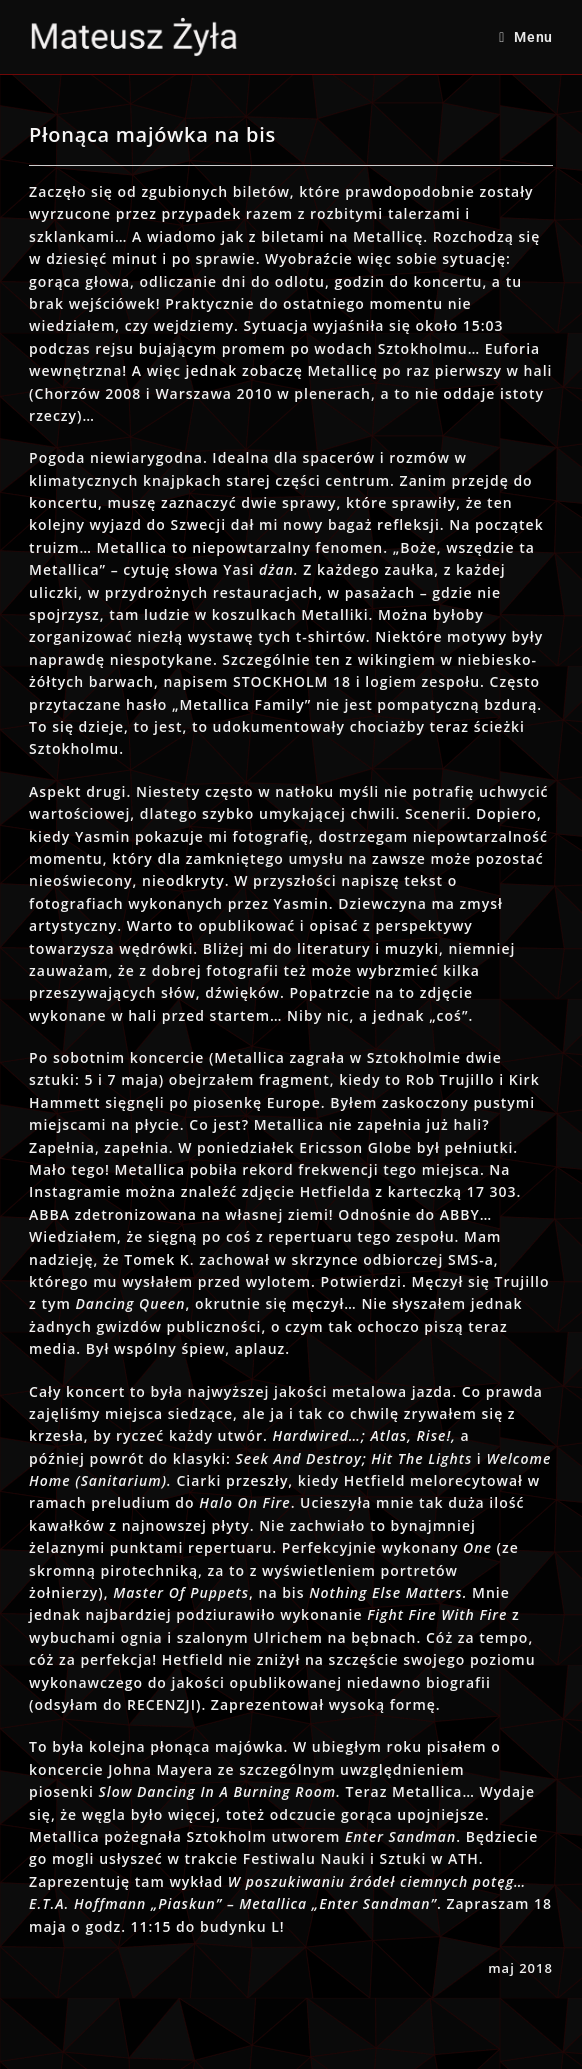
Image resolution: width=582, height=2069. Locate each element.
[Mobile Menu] (526, 37)
